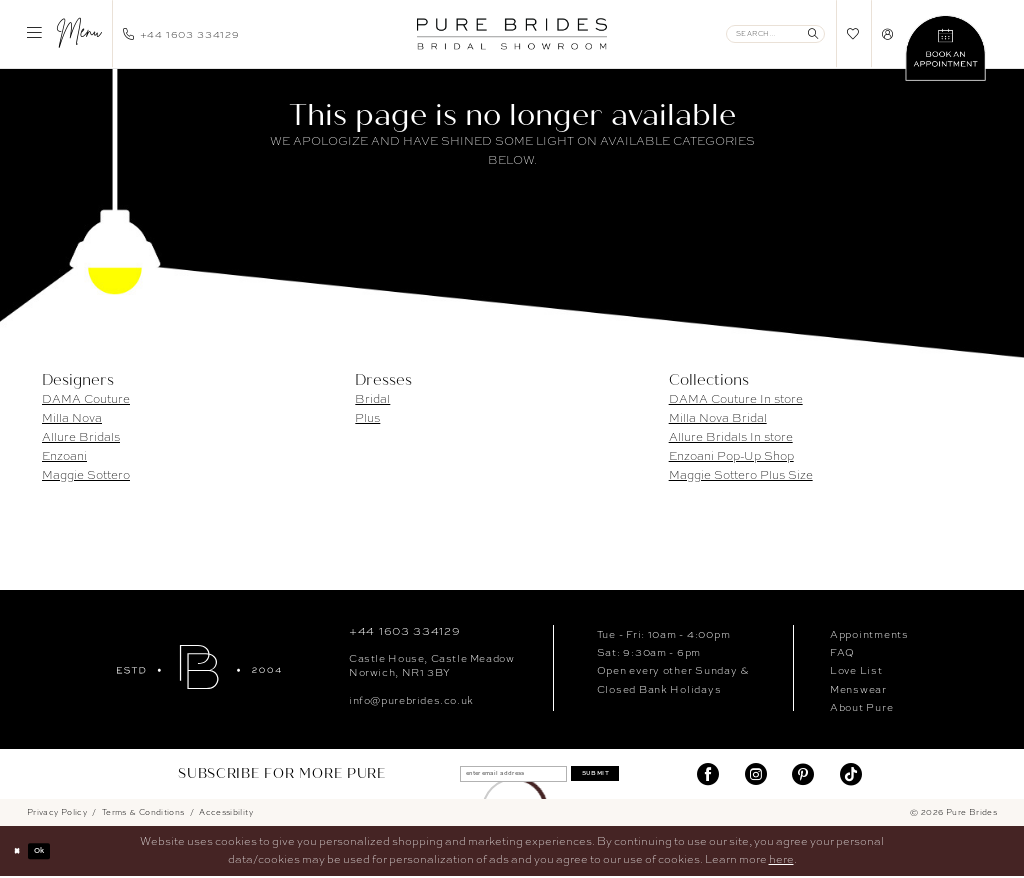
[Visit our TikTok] (851, 774)
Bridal (372, 399)
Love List (856, 670)
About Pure (861, 707)
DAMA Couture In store (736, 399)
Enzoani (64, 456)
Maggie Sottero (86, 475)
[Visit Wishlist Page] (853, 33)
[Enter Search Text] (775, 34)
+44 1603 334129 (404, 631)
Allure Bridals (81, 437)
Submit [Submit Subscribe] (624, 774)
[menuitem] (64, 34)
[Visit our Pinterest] (803, 774)
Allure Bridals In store (731, 437)
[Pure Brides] (199, 666)
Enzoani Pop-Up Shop (731, 456)
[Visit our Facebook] (708, 774)
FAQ (842, 652)
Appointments (869, 634)
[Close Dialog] (22, 852)
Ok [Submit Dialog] (53, 851)
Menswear (858, 689)
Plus (367, 418)
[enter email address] (499, 774)
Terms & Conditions (143, 813)
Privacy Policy (57, 813)
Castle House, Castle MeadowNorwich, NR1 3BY (431, 665)
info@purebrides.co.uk (411, 700)
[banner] (511, 34)
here (781, 860)
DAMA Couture (86, 399)
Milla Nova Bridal (718, 418)
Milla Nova (72, 418)
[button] (64, 34)
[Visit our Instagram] (756, 774)
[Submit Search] (813, 34)
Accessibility (226, 813)
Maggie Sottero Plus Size (741, 475)
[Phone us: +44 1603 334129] (181, 34)
